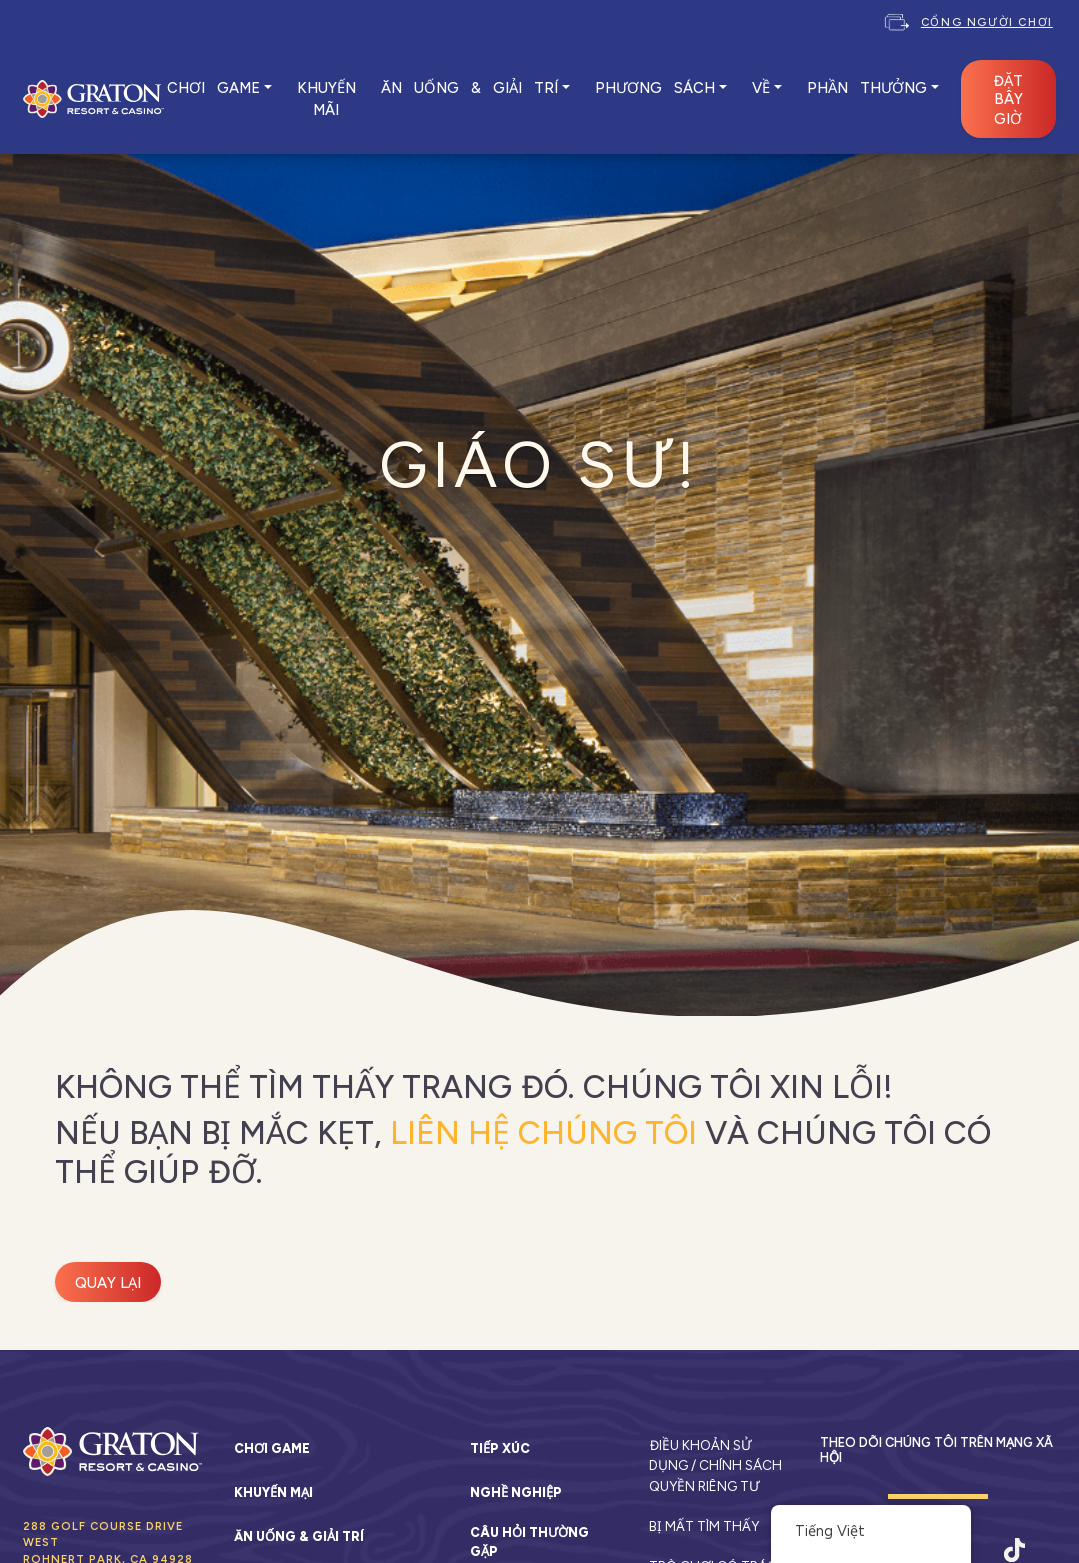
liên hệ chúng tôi (543, 1133)
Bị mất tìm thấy (704, 1526)
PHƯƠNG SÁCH (655, 88)
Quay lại (108, 1283)
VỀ (761, 88)
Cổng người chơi (987, 22)
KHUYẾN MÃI (326, 99)
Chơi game (272, 1448)
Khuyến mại (273, 1492)
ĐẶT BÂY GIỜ (1008, 100)
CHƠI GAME (213, 88)
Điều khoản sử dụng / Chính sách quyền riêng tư (715, 1465)
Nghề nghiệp (516, 1492)
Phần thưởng (867, 88)
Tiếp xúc (500, 1448)
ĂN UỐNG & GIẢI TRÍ (469, 88)
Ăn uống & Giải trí (299, 1536)
